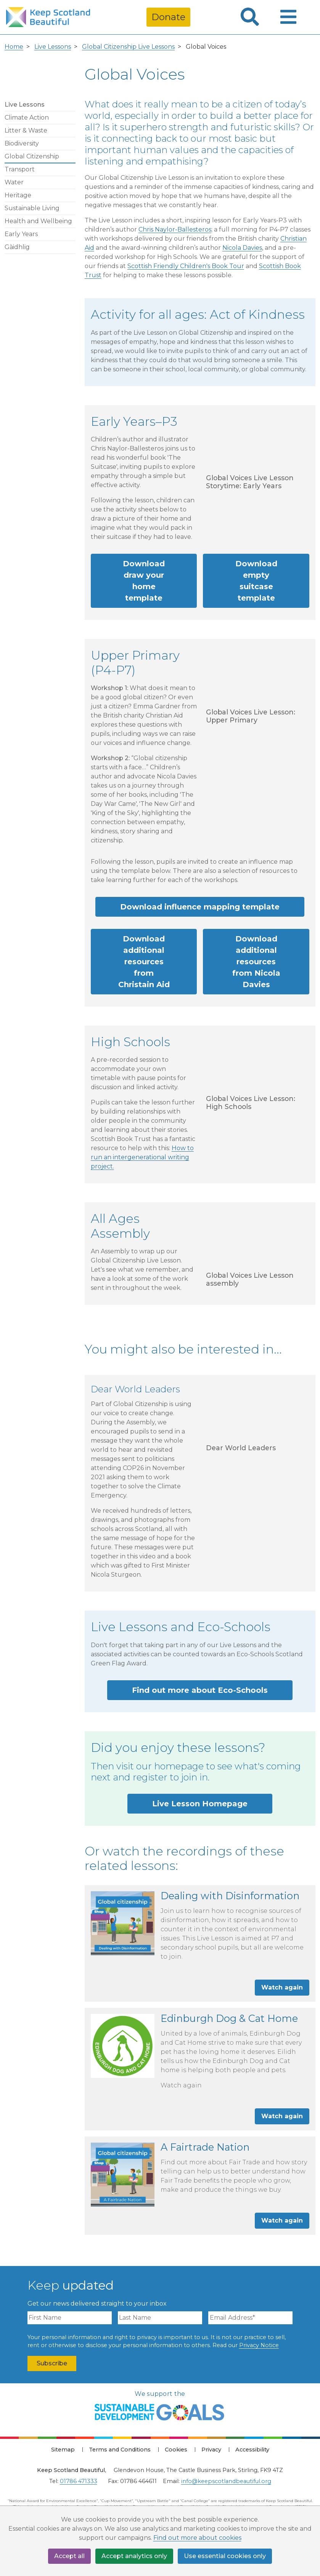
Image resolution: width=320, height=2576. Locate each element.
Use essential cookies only (225, 2556)
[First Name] (69, 2317)
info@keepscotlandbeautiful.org (226, 2481)
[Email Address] (250, 2317)
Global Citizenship (32, 156)
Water (14, 182)
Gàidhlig (17, 247)
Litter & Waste (26, 130)
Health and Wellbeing (38, 221)
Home (14, 46)
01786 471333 (78, 2481)
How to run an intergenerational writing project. (142, 1157)
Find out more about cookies (197, 2537)
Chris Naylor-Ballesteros (174, 229)
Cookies (176, 2449)
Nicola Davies (242, 247)
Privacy (211, 2449)
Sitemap (63, 2449)
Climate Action (27, 117)
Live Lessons (52, 46)
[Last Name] (160, 2317)
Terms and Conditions (120, 2449)
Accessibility (252, 2449)
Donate (168, 16)
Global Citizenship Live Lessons (128, 46)
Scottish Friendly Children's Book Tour (185, 266)
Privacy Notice (259, 2345)
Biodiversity (22, 143)
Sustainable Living (32, 208)
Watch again (282, 1987)
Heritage (18, 195)
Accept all (69, 2556)
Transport (20, 169)
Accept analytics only (134, 2556)
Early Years (21, 234)
